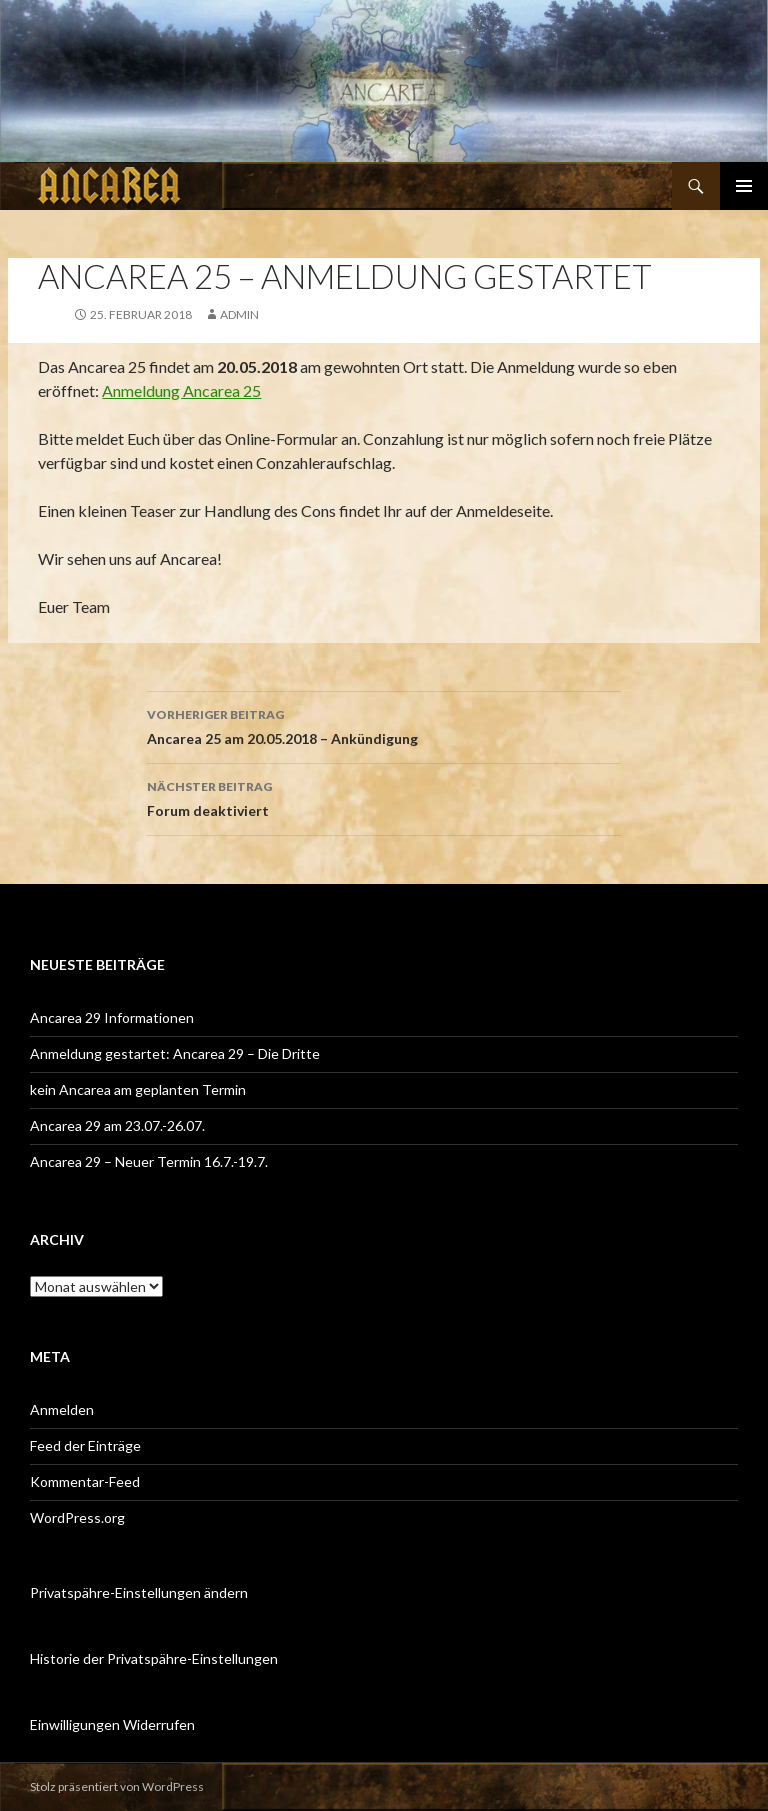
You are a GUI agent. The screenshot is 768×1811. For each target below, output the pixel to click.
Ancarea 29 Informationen (112, 1017)
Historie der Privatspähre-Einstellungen (154, 1658)
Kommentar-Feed (85, 1481)
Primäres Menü (744, 186)
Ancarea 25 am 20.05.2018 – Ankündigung (384, 725)
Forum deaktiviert (384, 797)
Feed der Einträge (85, 1445)
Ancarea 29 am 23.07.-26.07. (117, 1125)
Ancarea (111, 186)
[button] (31, 81)
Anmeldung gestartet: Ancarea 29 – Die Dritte (175, 1053)
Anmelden (62, 1409)
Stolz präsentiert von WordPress (117, 1786)
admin (239, 314)
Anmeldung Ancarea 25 (181, 390)
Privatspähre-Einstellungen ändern (139, 1592)
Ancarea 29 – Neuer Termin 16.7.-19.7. (149, 1161)
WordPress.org (77, 1517)
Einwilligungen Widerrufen (112, 1724)
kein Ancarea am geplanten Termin (138, 1089)
